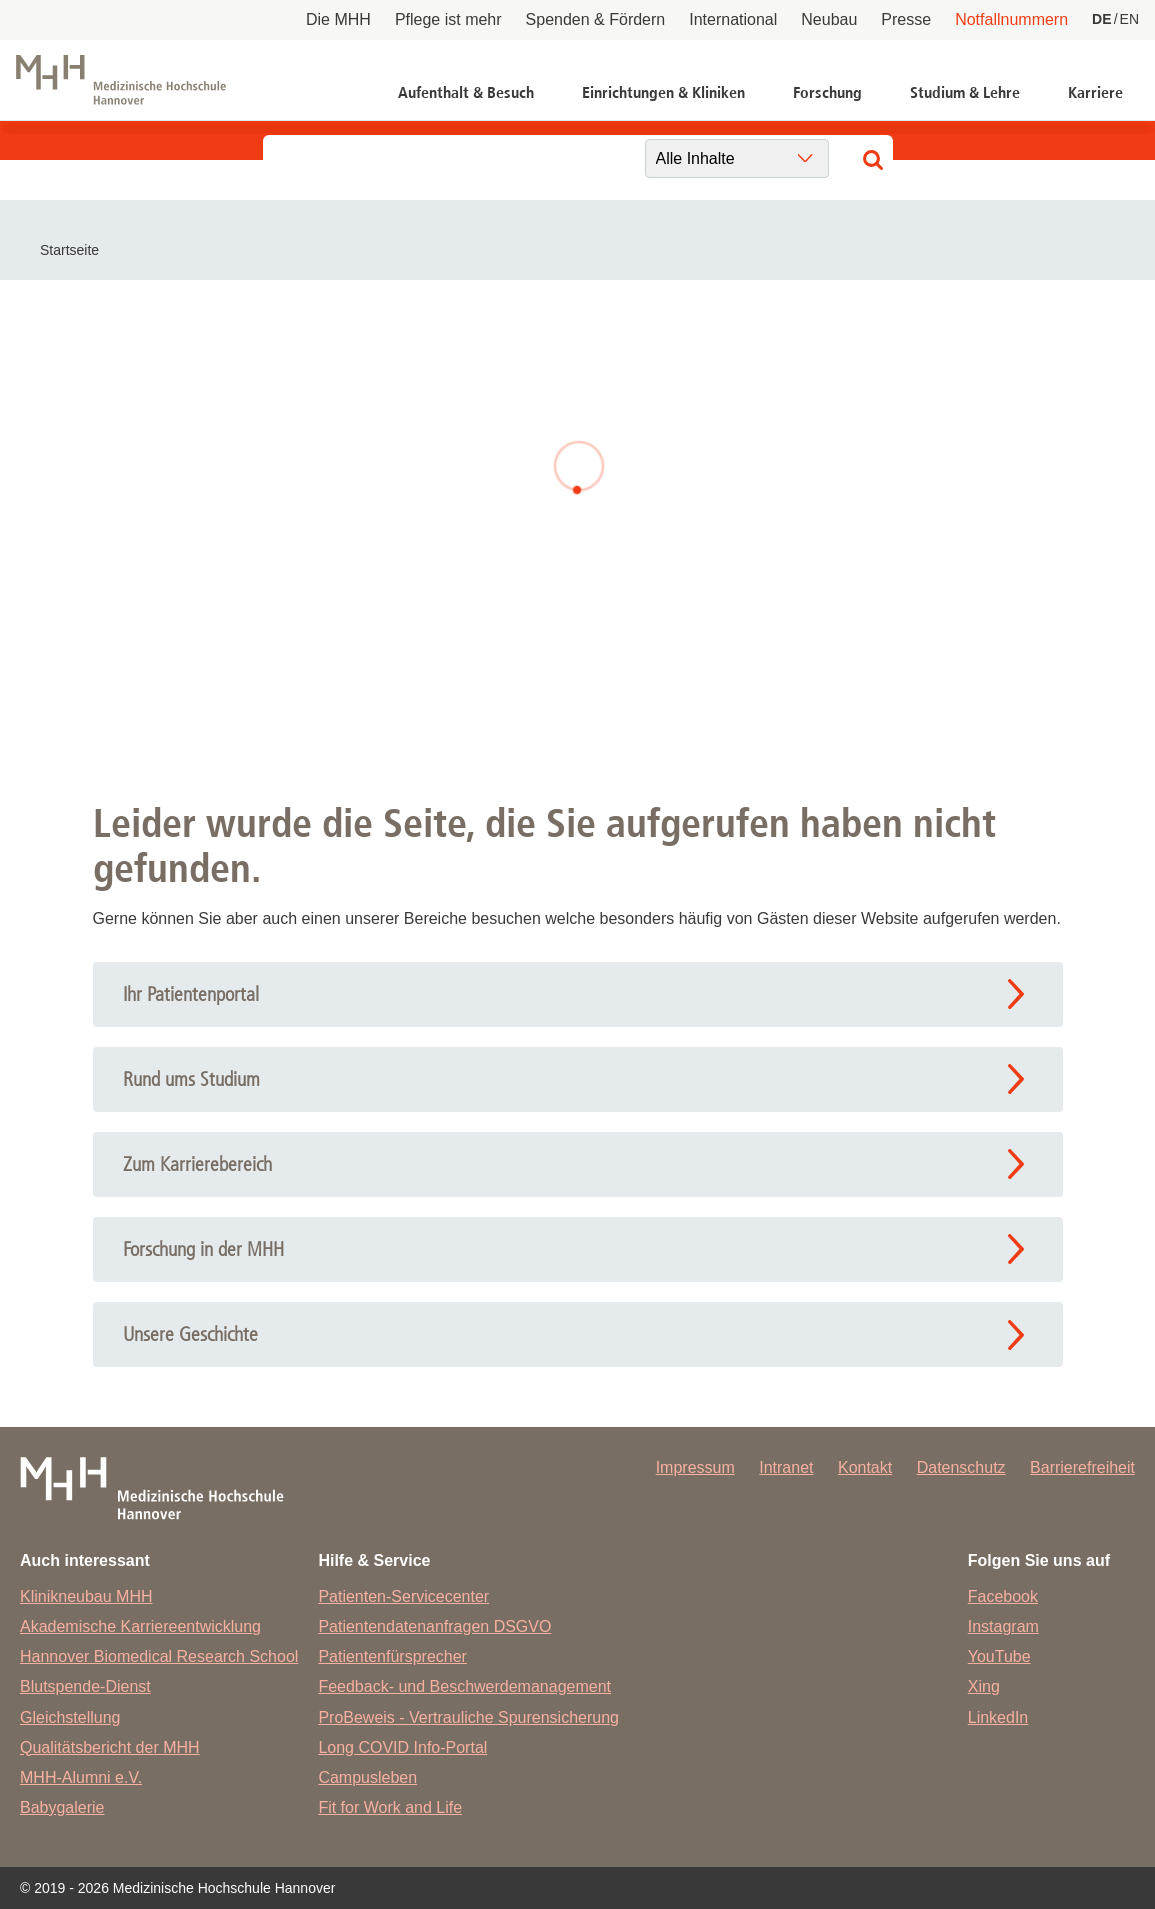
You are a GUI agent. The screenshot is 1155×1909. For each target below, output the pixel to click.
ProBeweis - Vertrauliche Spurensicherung (468, 1717)
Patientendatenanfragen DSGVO (434, 1626)
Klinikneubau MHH (86, 1596)
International (733, 19)
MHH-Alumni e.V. (81, 1777)
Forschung (827, 92)
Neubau (829, 19)
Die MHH (338, 19)
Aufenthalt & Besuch (466, 92)
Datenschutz (961, 1467)
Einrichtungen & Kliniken (663, 92)
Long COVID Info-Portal (402, 1747)
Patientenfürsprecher (392, 1656)
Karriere (1095, 92)
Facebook (1003, 1596)
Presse (906, 19)
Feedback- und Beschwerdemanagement (464, 1686)
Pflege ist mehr (448, 19)
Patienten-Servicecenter (403, 1596)
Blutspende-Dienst (85, 1686)
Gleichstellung (70, 1717)
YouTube (999, 1656)
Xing (984, 1686)
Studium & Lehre (965, 92)
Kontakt (865, 1467)
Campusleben (367, 1777)
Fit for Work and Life (390, 1807)
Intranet (786, 1467)
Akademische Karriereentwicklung (140, 1626)
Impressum (695, 1467)
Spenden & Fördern (596, 19)
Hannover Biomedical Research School (159, 1656)
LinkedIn (998, 1717)
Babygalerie (62, 1807)
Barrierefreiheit (1082, 1467)
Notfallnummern (1011, 19)
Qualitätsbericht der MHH (110, 1747)
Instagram (1003, 1626)
